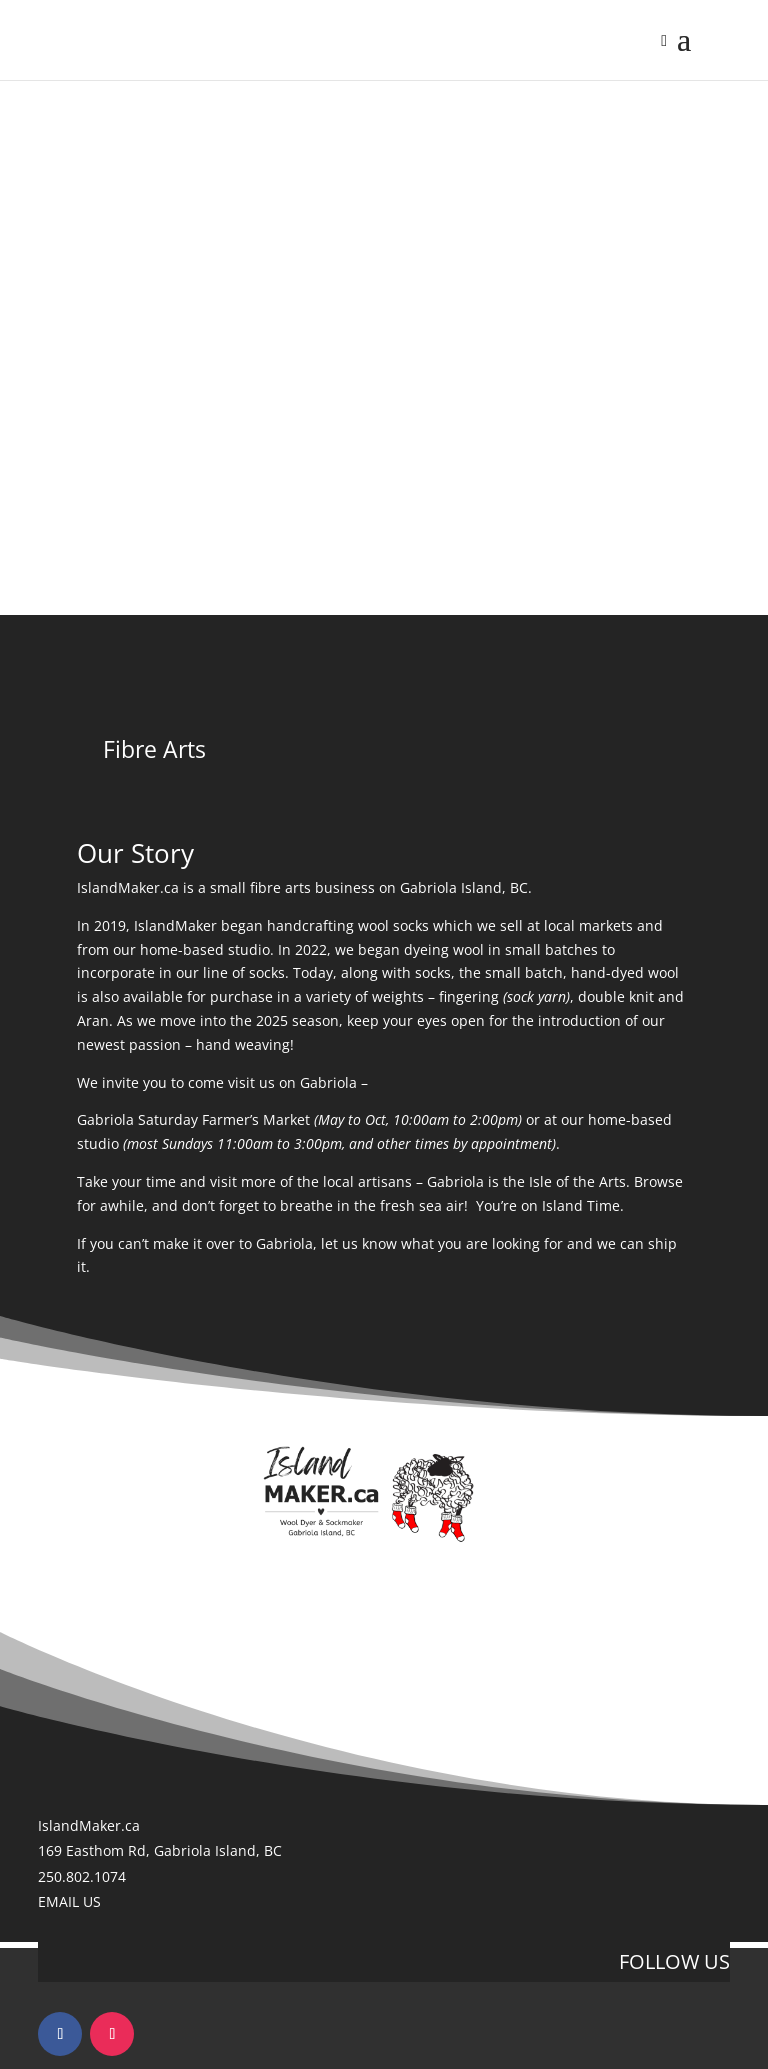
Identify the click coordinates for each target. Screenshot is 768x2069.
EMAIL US (69, 1901)
